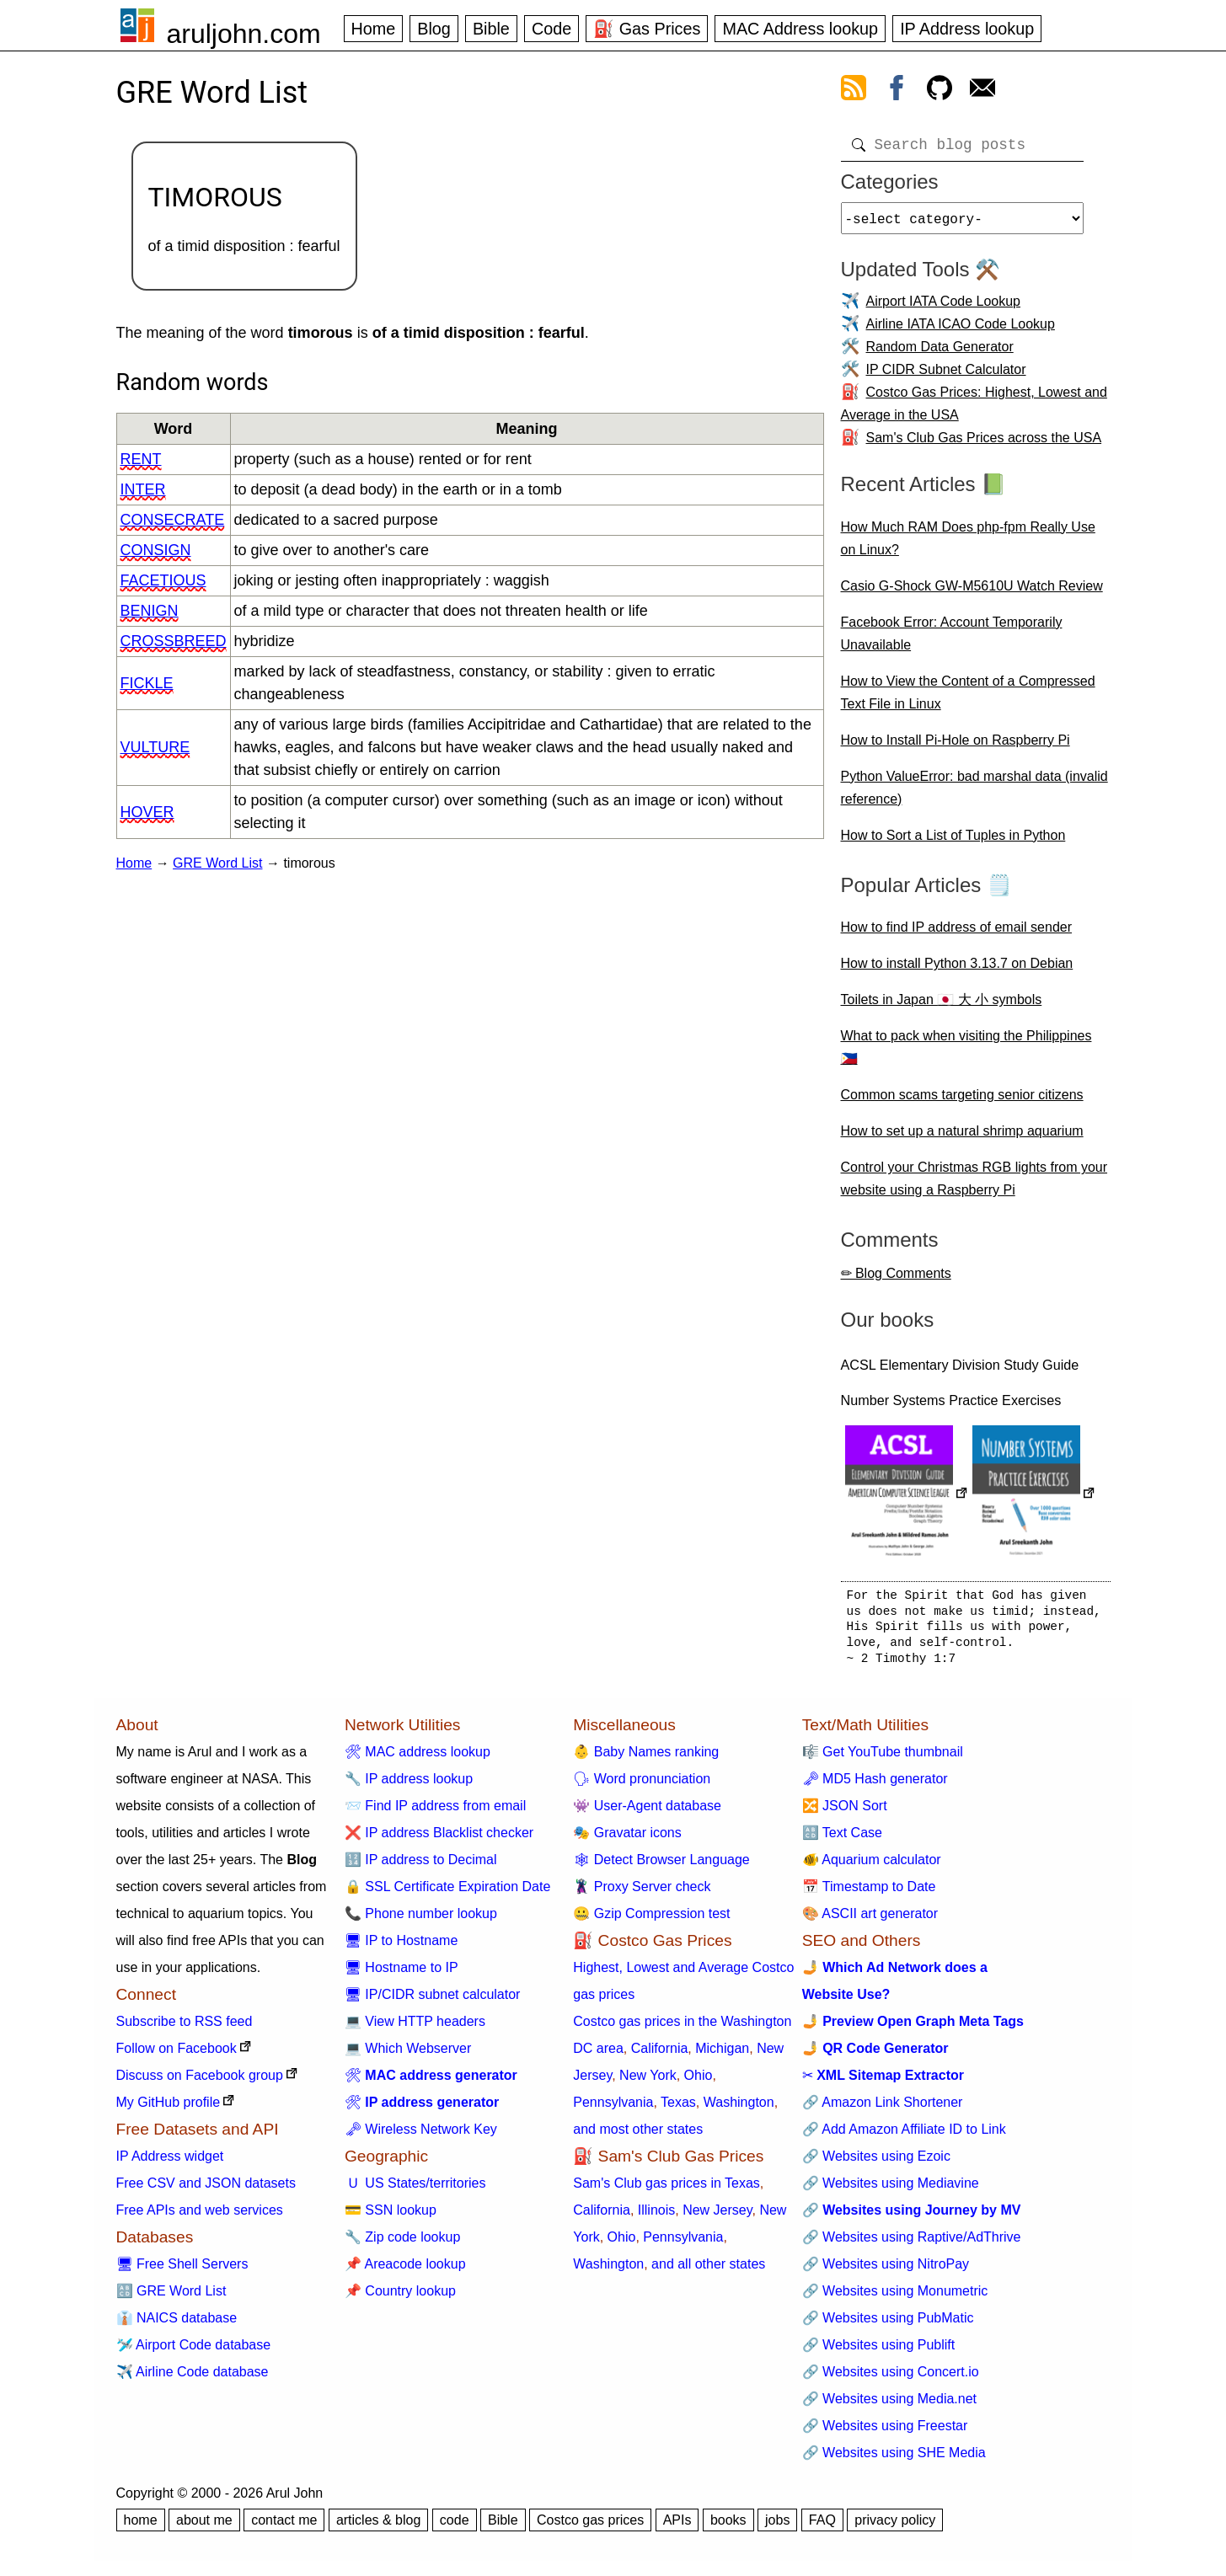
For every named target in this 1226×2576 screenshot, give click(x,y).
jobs (777, 2527)
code (454, 2527)
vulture (155, 747)
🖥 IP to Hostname (401, 1947)
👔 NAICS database (177, 2324)
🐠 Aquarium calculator (871, 1866)
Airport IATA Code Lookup (943, 308)
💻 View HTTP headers (415, 2028)
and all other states (708, 2270)
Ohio (698, 2082)
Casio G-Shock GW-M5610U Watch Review (972, 592)
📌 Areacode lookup (405, 2270)
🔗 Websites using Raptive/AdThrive (911, 2244)
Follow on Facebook (176, 2055)
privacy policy (894, 2527)
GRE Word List (217, 863)
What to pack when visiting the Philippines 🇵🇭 (966, 1053)
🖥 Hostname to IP (401, 1974)
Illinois (656, 2217)
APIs (677, 2527)
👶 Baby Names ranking (646, 1758)
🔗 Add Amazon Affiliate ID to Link (904, 2136)
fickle (147, 683)
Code (551, 28)
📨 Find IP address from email (435, 1812)
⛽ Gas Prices (646, 28)
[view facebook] (896, 91)
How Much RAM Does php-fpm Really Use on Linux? (968, 545)
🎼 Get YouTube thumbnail (882, 1758)
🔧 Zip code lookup (402, 2244)
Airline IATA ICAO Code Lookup (960, 330)
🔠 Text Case (842, 1839)
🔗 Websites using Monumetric (895, 2297)
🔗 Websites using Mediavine (890, 2190)
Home (373, 28)
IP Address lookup (967, 28)
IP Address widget (170, 2163)
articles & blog (378, 2527)
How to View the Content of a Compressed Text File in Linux (968, 699)
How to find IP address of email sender (957, 934)
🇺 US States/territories (415, 2190)
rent (141, 459)
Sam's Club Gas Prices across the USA (984, 444)
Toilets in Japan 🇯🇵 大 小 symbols (941, 1006)
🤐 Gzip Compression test (651, 1920)
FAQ (822, 2527)
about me (204, 2527)
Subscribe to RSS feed (184, 2028)
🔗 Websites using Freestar (885, 2432)
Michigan (722, 2055)
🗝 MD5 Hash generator (875, 1785)
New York (648, 2082)
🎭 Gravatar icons (627, 1839)
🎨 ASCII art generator (870, 1920)
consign (155, 550)
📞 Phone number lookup (421, 1920)
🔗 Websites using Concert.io (890, 2378)
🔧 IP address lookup (409, 1785)
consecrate (172, 519)
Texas (678, 2109)
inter (143, 489)
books (728, 2527)
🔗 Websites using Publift (879, 2351)
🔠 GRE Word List (171, 2297)
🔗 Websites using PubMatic (888, 2324)
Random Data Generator (940, 353)
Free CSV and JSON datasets (206, 2190)
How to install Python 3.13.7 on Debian (957, 970)
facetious (163, 580)
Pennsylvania (613, 2109)
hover (147, 812)
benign (149, 610)
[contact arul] (982, 91)
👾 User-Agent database (647, 1812)
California (659, 2055)
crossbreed (173, 641)
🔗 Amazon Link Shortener (882, 2109)
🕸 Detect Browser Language (661, 1866)
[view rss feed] (853, 91)
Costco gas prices (590, 2527)
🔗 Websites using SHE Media (894, 2459)
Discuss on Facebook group (199, 2082)
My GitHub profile (168, 2109)
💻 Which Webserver (408, 2055)
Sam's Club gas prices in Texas (666, 2190)
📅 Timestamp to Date (869, 1893)
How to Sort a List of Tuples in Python (953, 842)
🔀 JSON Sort (844, 1812)
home (141, 2527)
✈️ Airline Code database (192, 2378)
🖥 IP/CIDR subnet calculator (433, 2001)
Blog (434, 28)
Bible (491, 28)
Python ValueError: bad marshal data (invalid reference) (974, 794)
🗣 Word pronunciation (641, 1785)
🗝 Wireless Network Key (421, 2136)
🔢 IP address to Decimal (421, 1866)
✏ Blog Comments (896, 1280)
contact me (284, 2527)
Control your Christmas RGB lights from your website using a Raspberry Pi (974, 1185)
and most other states (638, 2136)
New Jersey (717, 2217)
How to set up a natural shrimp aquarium (962, 1137)
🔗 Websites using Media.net (889, 2405)
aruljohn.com (244, 34)
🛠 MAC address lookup (417, 1758)
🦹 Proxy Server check (641, 1893)
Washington (739, 2109)
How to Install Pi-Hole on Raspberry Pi (955, 747)
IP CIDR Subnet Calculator (946, 376)
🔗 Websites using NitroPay (885, 2270)
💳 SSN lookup (390, 2217)
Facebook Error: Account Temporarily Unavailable (952, 640)
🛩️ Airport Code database (193, 2351)
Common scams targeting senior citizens (962, 1101)
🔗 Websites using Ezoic (876, 2163)
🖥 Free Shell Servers (182, 2270)
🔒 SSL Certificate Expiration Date (447, 1893)
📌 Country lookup (400, 2297)
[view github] (939, 91)
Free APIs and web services (199, 2217)
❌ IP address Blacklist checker (439, 1839)
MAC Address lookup (800, 28)
